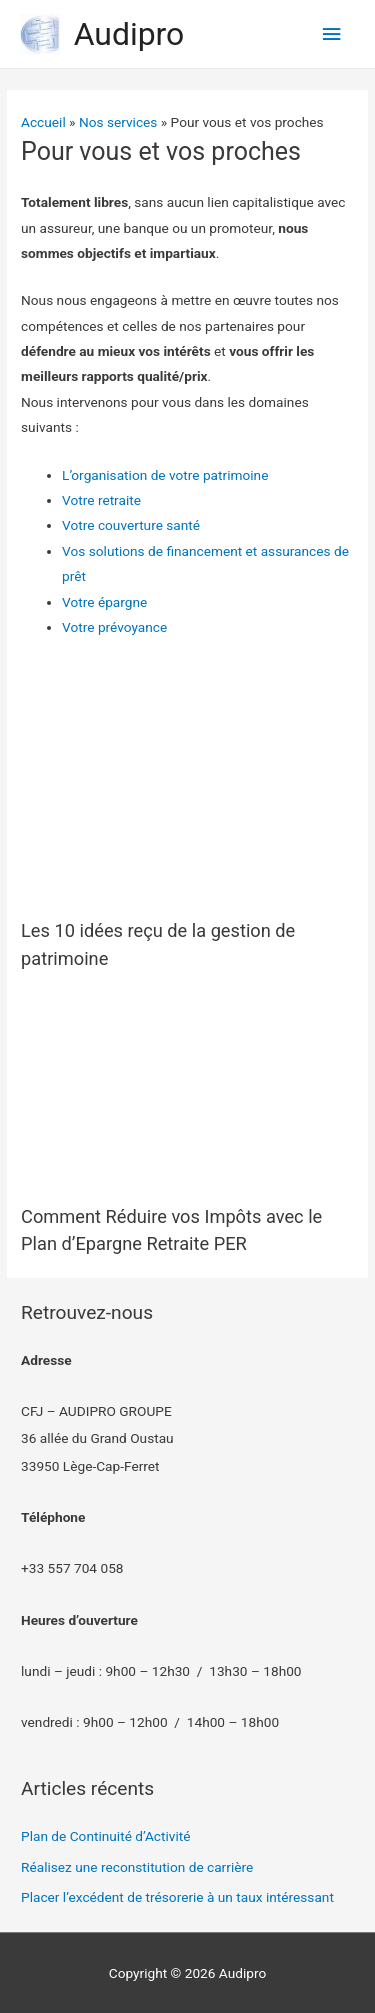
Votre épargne (104, 602)
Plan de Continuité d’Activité (105, 1836)
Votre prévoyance (114, 627)
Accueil (43, 122)
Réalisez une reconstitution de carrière (137, 1867)
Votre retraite (101, 500)
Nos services (118, 122)
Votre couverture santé (131, 525)
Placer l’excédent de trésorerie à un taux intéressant (177, 1897)
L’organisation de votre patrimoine (165, 475)
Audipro (129, 34)
